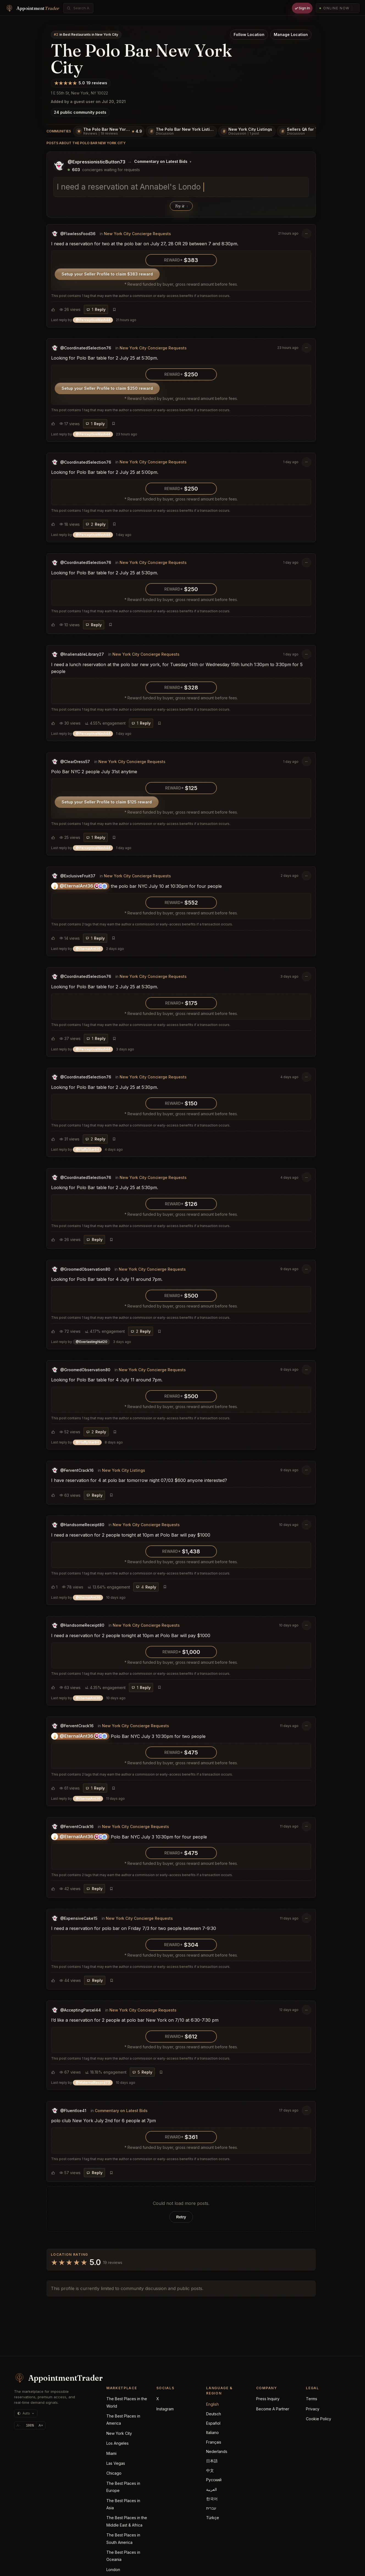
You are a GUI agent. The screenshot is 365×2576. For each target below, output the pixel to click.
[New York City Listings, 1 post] (247, 131)
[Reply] (96, 309)
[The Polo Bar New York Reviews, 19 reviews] (109, 131)
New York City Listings (123, 1470)
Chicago (113, 2473)
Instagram (165, 2409)
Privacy (312, 2409)
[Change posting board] (162, 161)
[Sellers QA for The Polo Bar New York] (312, 131)
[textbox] (181, 187)
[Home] (32, 8)
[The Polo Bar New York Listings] (181, 131)
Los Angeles (117, 2443)
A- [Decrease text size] (18, 2425)
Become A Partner (272, 2409)
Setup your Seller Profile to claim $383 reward (107, 273)
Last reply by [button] (93, 320)
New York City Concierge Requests (137, 233)
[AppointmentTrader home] (52, 2378)
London (113, 2569)
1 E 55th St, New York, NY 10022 (79, 93)
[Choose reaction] (53, 309)
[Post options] (306, 233)
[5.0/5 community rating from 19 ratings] (80, 83)
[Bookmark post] (114, 309)
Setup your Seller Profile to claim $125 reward (107, 801)
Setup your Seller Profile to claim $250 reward (107, 388)
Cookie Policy (318, 2418)
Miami (111, 2453)
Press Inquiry (268, 2398)
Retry (181, 2217)
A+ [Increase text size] (40, 2425)
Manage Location (291, 34)
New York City (119, 2433)
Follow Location (249, 34)
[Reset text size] (29, 2425)
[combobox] (81, 8)
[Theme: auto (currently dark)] (25, 2413)
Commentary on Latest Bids (121, 2110)
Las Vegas (115, 2463)
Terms (311, 2398)
